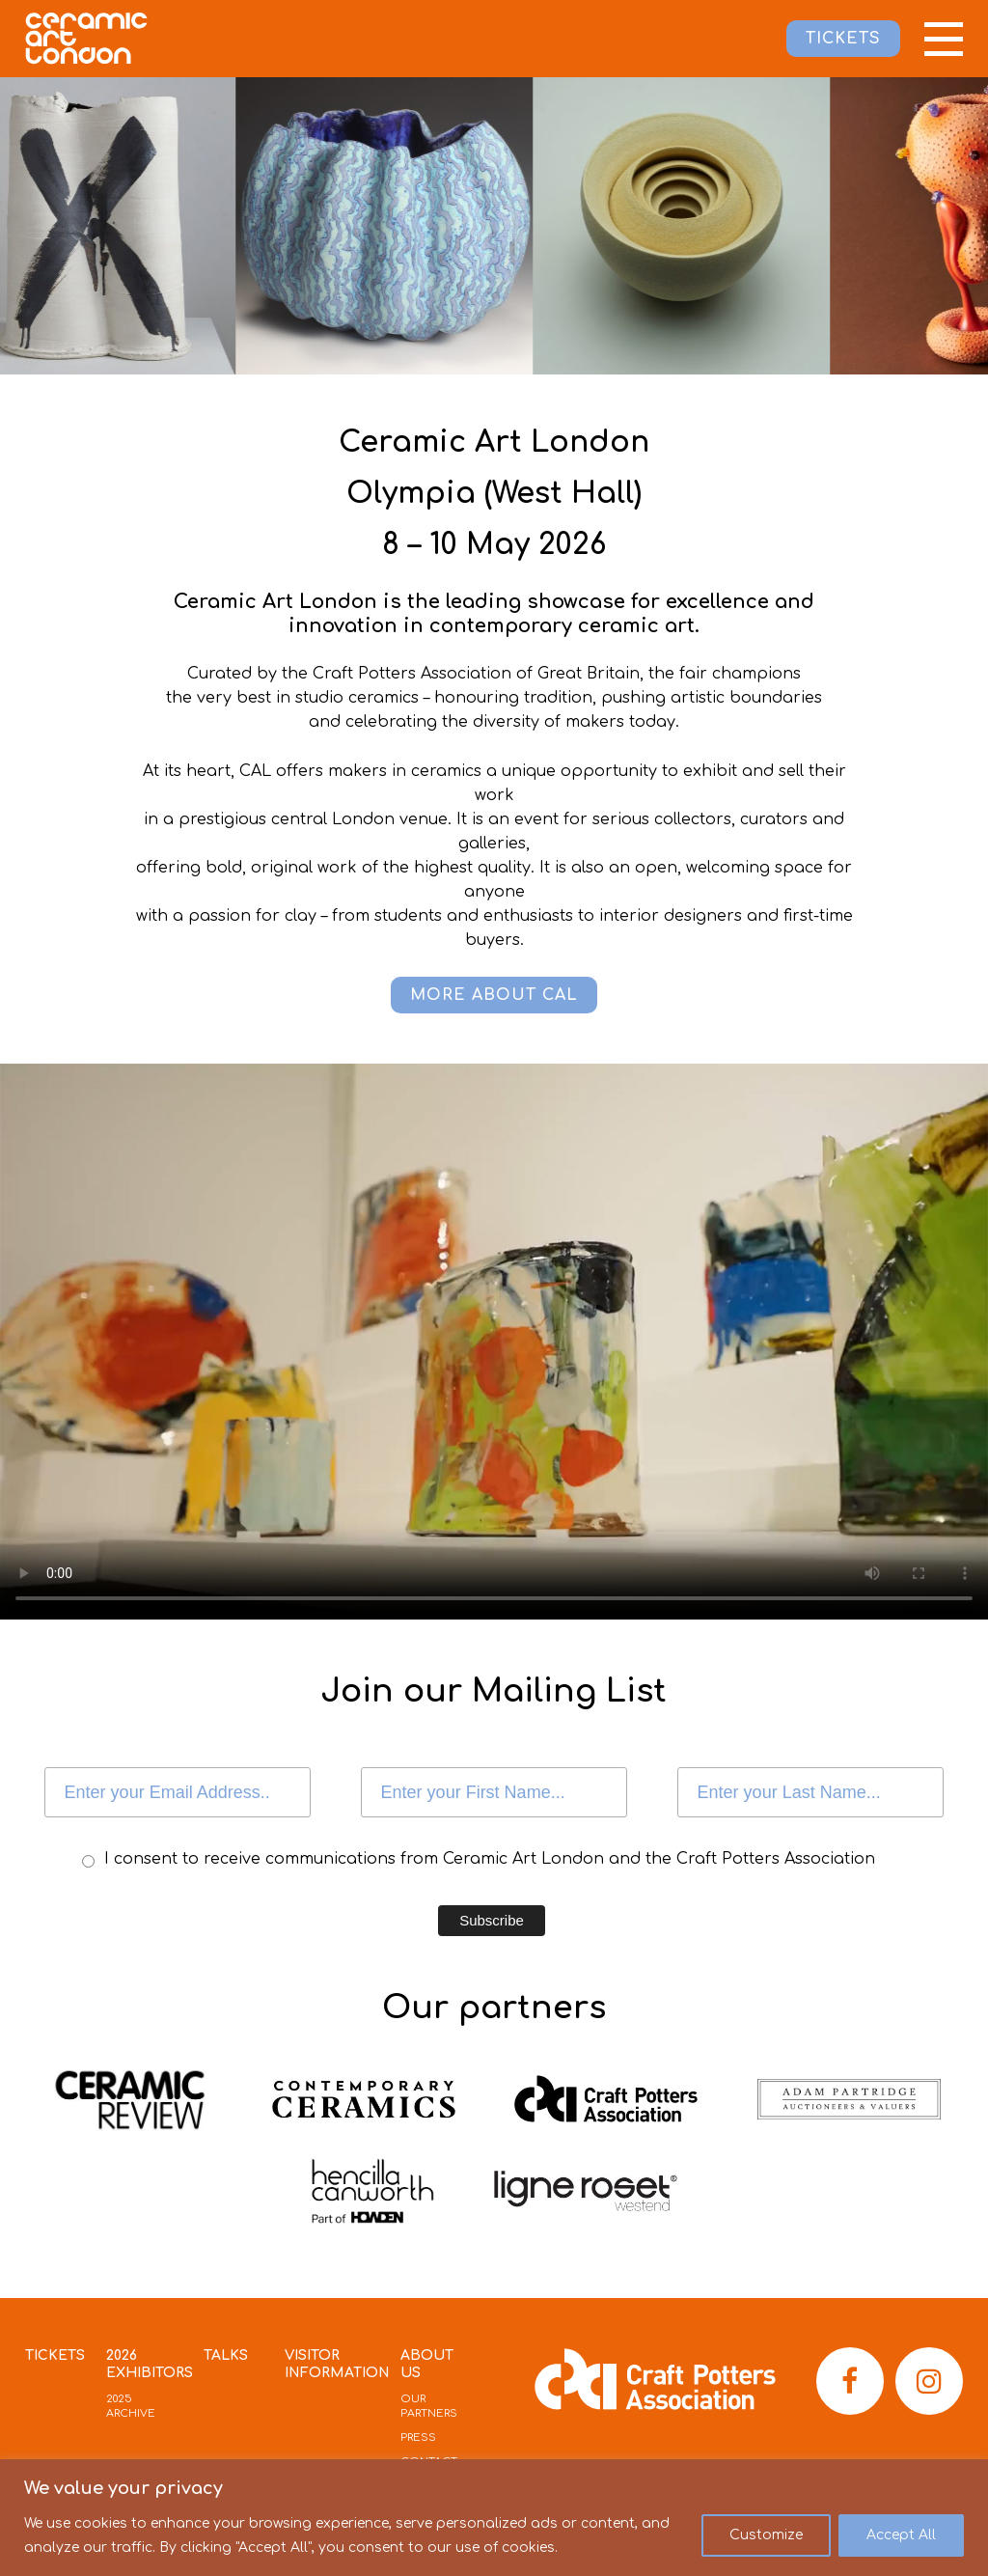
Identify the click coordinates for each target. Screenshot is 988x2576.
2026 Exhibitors (149, 2364)
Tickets (55, 2355)
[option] (393, 225)
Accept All (901, 2535)
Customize (766, 2535)
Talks (226, 2355)
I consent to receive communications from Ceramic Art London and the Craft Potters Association (489, 1859)
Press (418, 2437)
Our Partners (428, 2406)
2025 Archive (130, 2406)
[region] (494, 2517)
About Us (426, 2364)
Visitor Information (337, 2364)
